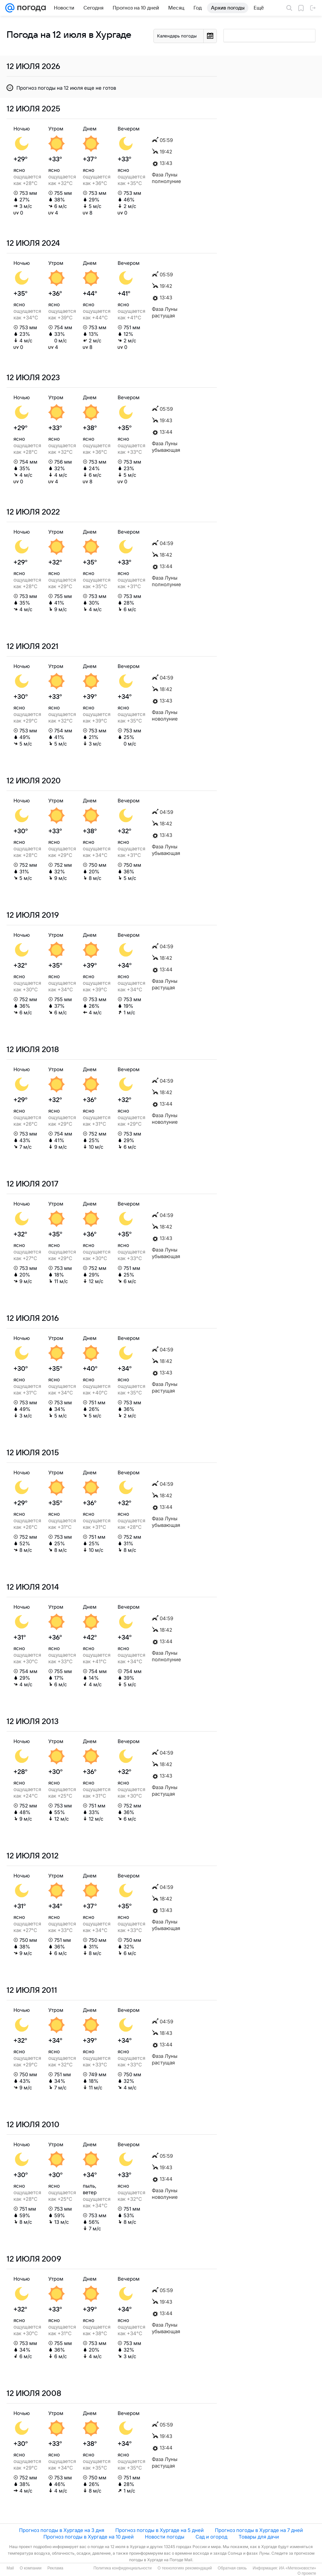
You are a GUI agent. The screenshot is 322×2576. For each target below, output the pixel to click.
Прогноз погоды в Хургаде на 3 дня (61, 2530)
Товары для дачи (259, 2537)
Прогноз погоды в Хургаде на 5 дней (159, 2530)
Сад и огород (211, 2537)
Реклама (55, 2568)
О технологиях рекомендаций (184, 2568)
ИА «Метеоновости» (297, 2568)
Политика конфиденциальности (122, 2568)
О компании (30, 2568)
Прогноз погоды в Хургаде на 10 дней (88, 2537)
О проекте (306, 2573)
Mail (10, 2568)
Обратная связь (232, 2568)
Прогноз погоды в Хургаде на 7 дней (259, 2530)
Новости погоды (164, 2537)
